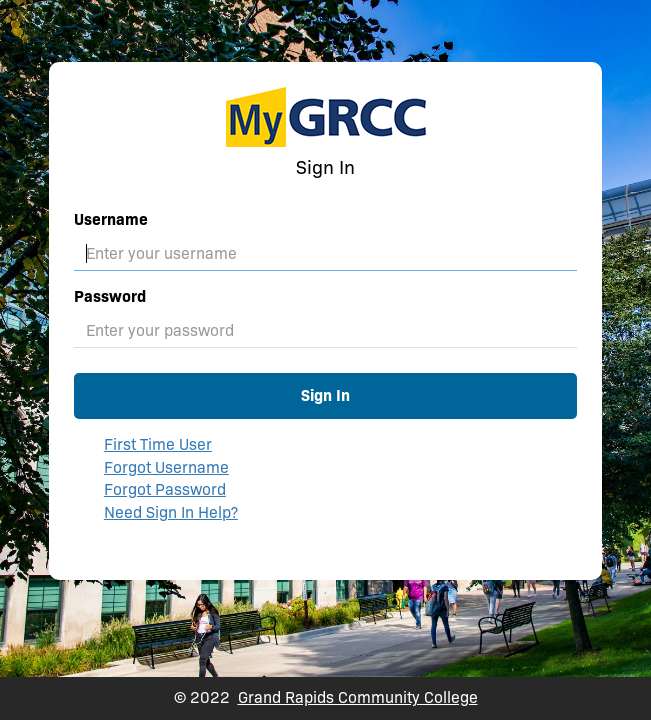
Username (111, 219)
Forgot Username (166, 467)
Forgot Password (165, 489)
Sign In (325, 395)
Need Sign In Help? (171, 512)
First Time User (158, 444)
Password (110, 296)
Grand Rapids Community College (358, 697)
